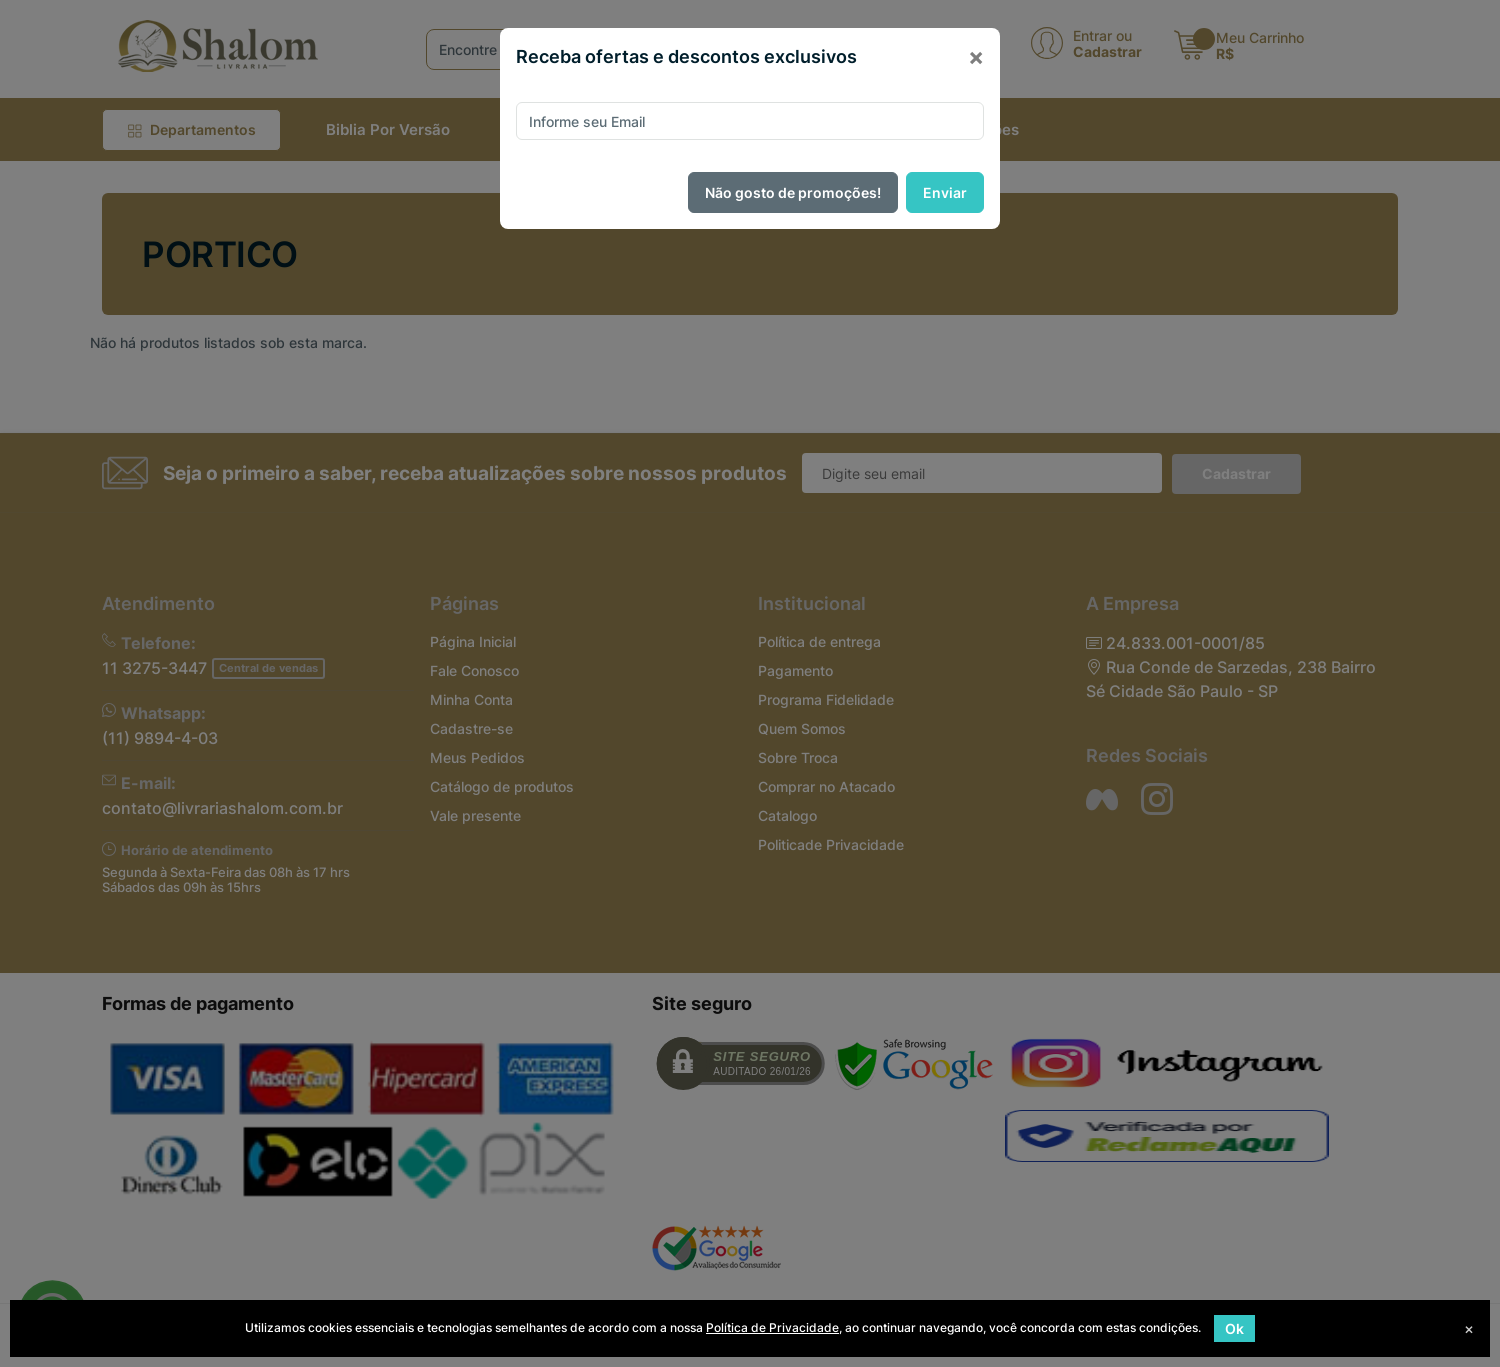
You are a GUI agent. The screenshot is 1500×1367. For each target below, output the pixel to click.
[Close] (976, 57)
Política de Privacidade (772, 1327)
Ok (1234, 1328)
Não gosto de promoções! (793, 192)
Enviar (945, 192)
